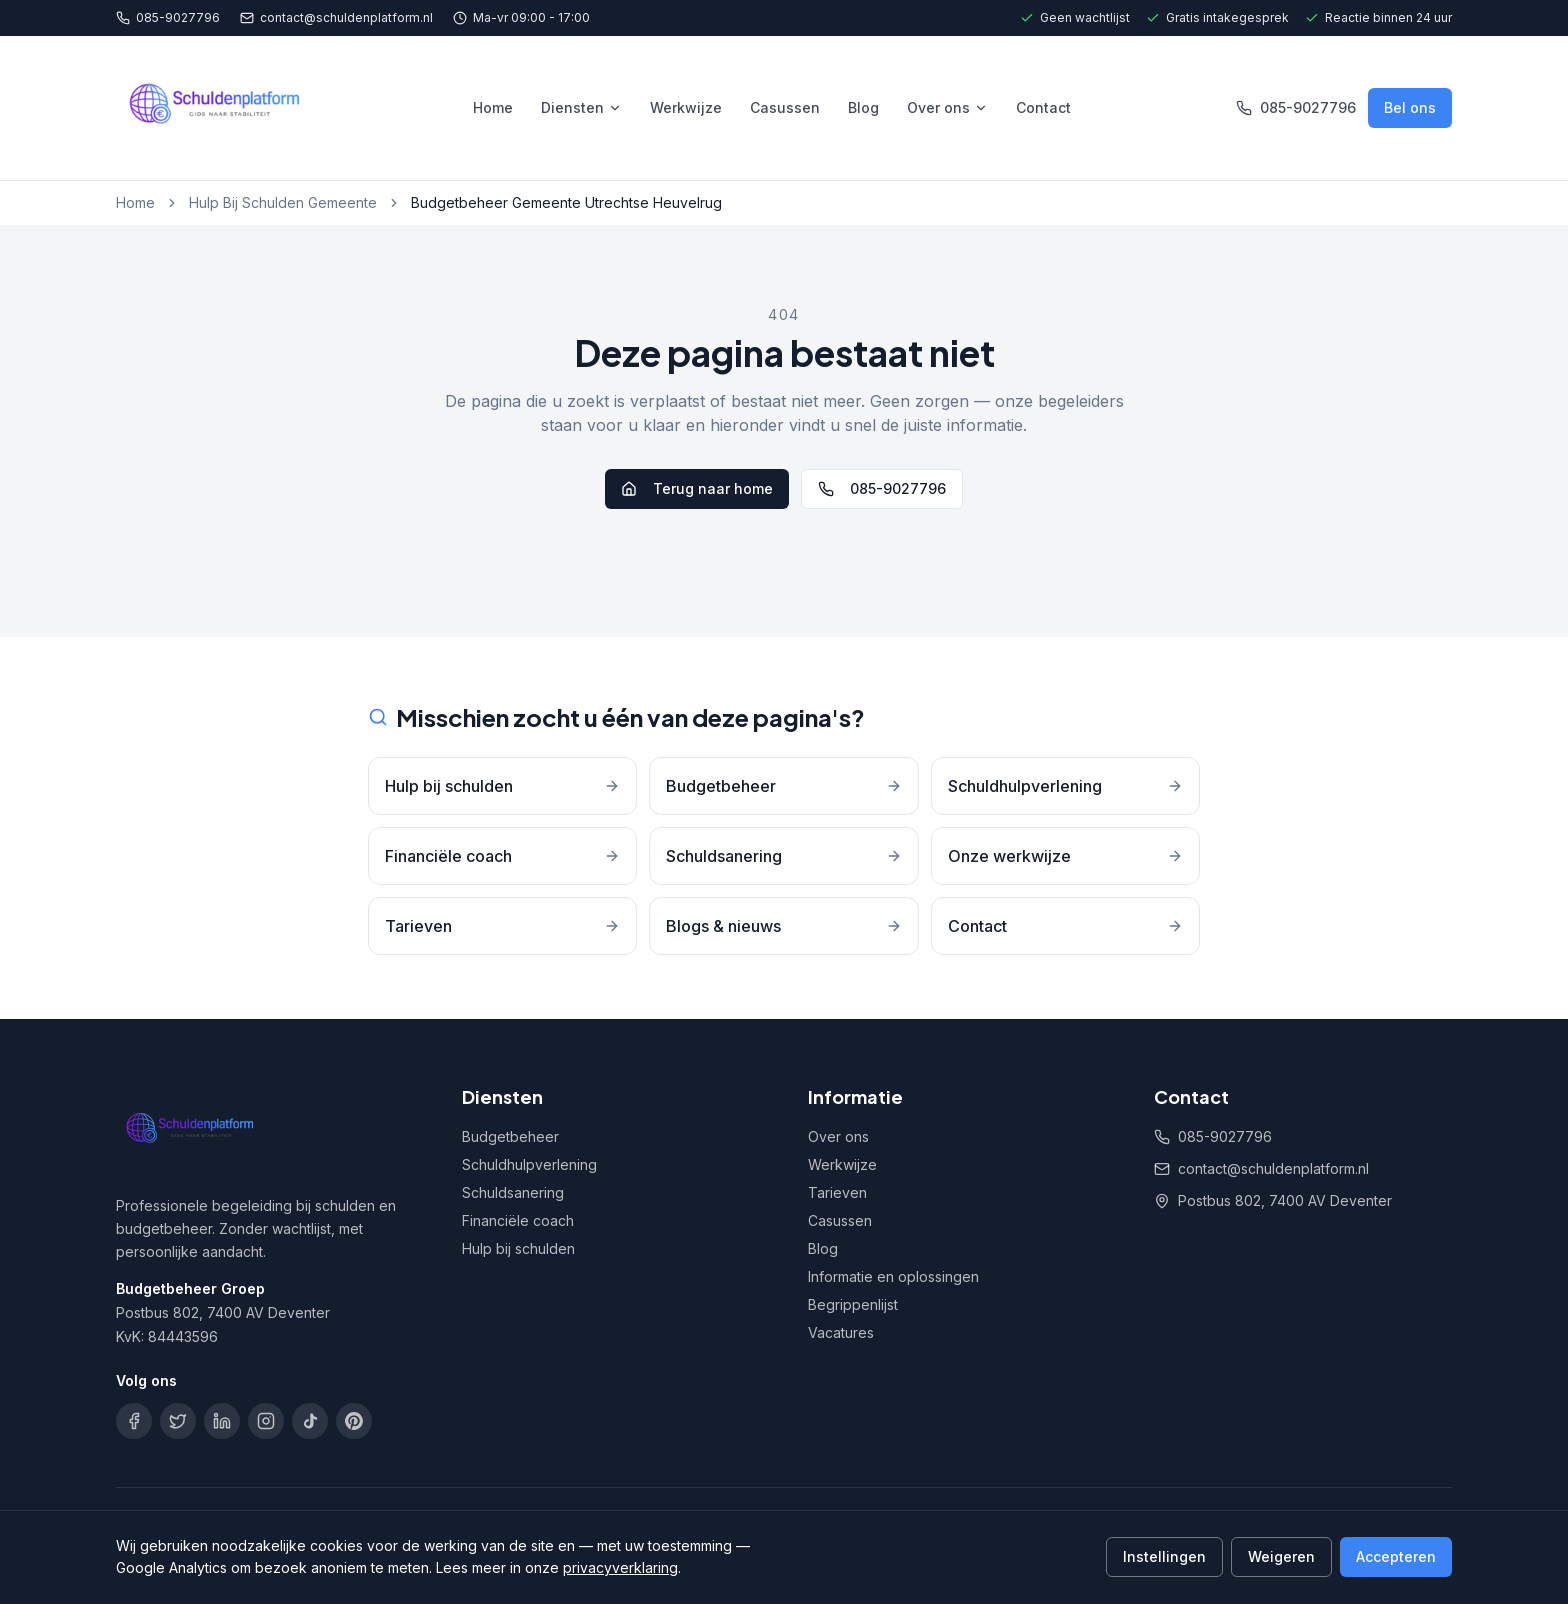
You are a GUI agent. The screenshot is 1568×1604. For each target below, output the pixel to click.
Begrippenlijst (853, 1304)
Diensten (581, 107)
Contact (1043, 107)
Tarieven (837, 1192)
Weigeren (1281, 1556)
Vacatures (841, 1332)
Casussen (785, 107)
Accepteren (1396, 1556)
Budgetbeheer (510, 1136)
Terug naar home (697, 488)
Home (493, 107)
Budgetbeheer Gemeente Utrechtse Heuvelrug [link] (566, 202)
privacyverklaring (620, 1567)
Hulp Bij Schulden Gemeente (283, 202)
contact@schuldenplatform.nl (336, 17)
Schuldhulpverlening (529, 1164)
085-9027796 (168, 17)
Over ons (947, 107)
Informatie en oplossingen (893, 1276)
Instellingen (1164, 1556)
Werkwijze (686, 107)
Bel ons (1410, 107)
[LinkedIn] (222, 1421)
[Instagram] (266, 1421)
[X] (178, 1421)
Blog (863, 107)
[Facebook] (134, 1421)
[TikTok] (310, 1421)
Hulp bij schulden (518, 1248)
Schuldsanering (513, 1192)
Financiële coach (518, 1220)
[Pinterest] (354, 1421)
